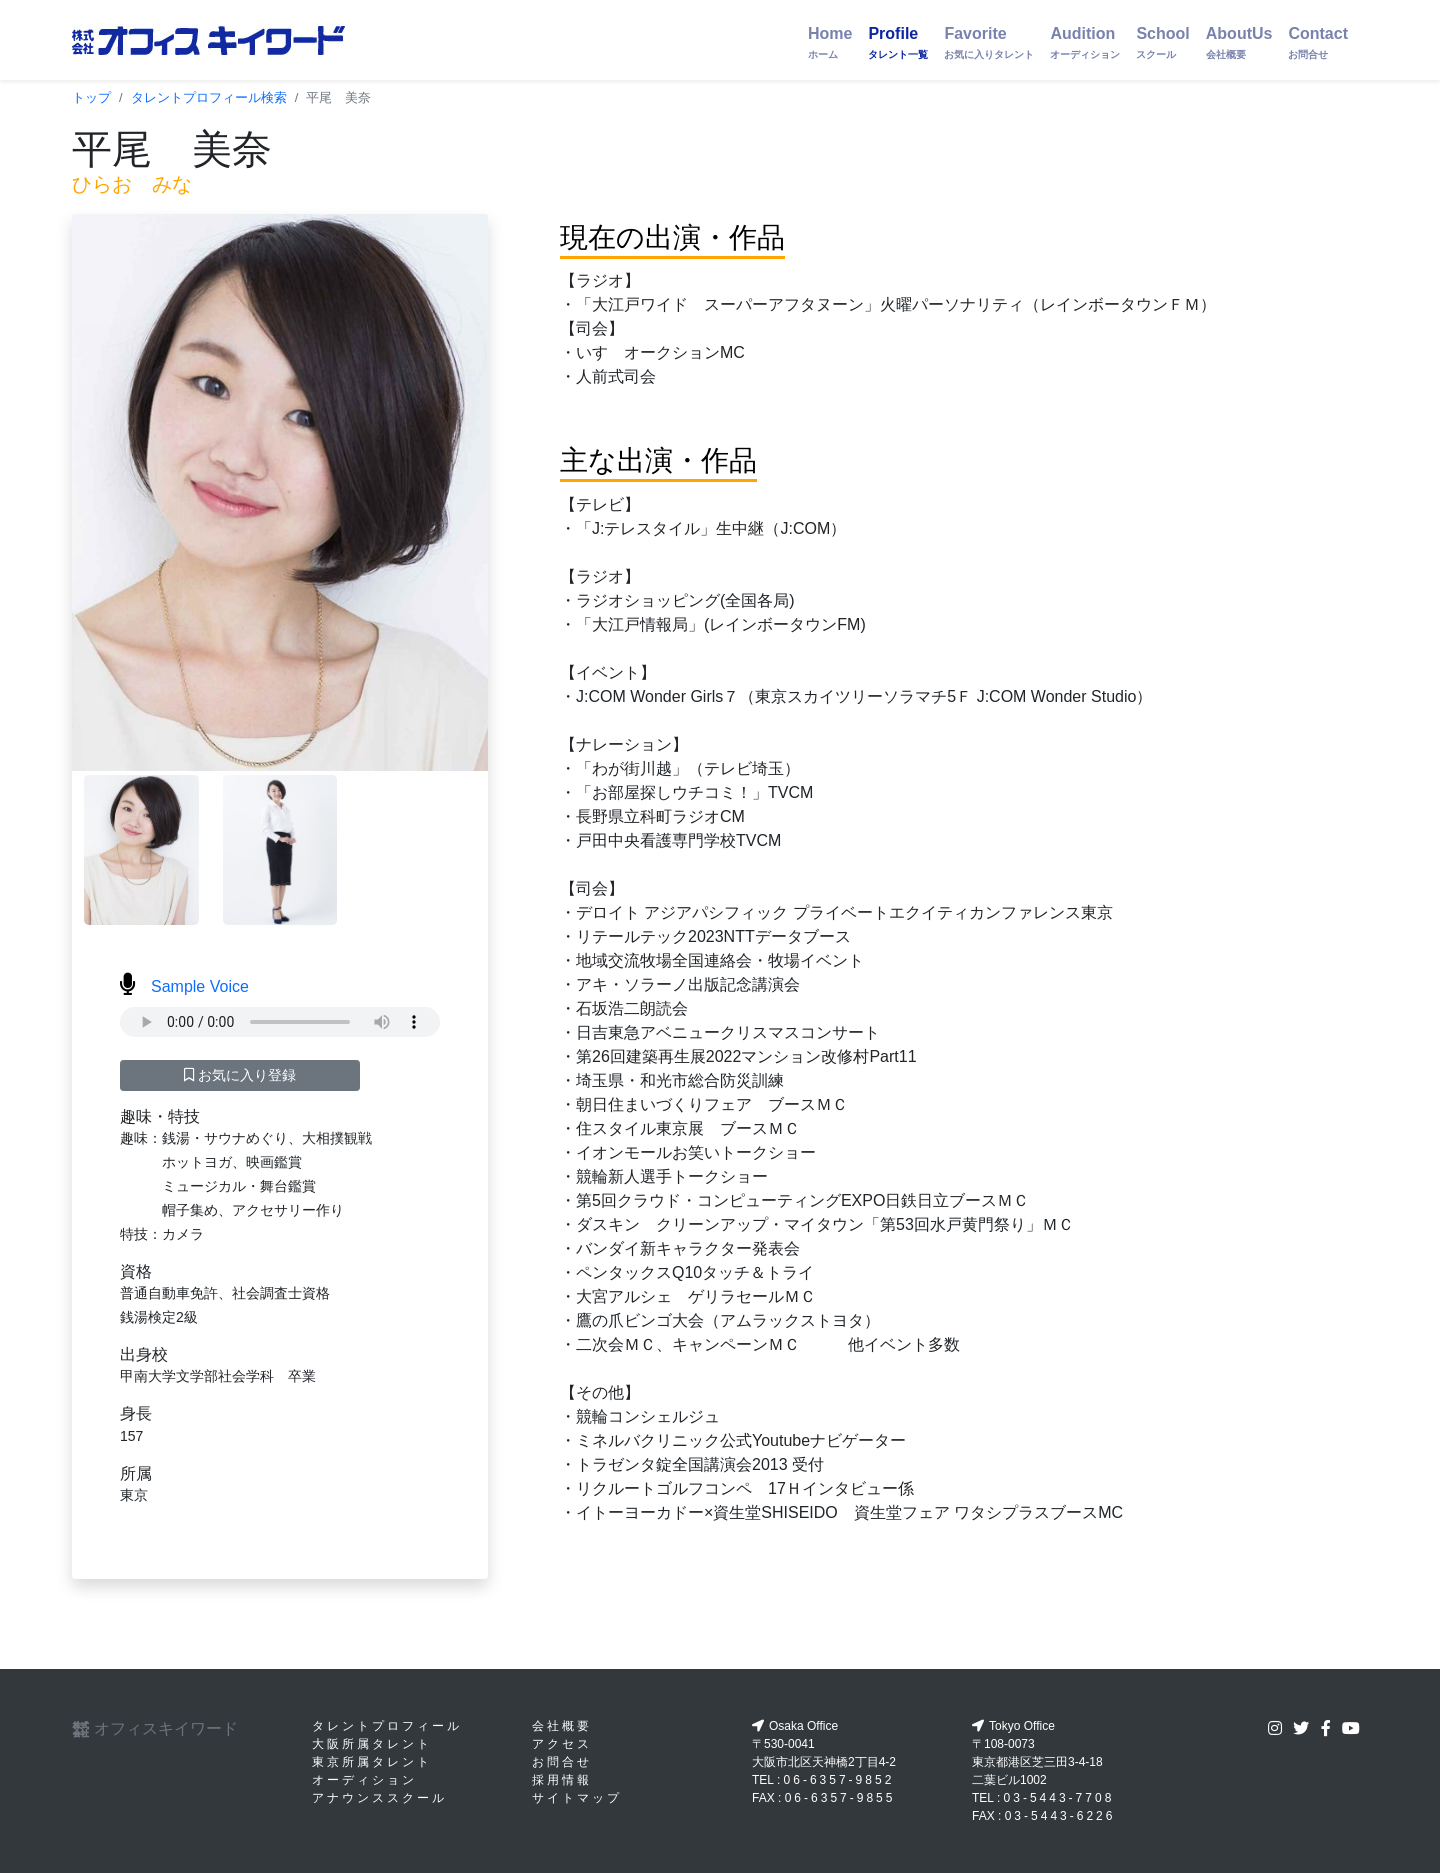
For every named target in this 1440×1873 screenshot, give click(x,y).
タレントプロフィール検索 (209, 97)
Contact (1318, 42)
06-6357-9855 (840, 1798)
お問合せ (562, 1762)
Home (830, 42)
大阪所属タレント (372, 1744)
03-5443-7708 (1059, 1798)
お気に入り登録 (240, 1075)
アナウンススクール (379, 1798)
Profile (898, 42)
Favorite (989, 42)
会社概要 (562, 1726)
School (1162, 42)
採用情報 (562, 1780)
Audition (1085, 42)
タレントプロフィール (387, 1726)
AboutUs (1239, 42)
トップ (91, 97)
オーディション (364, 1780)
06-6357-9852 (839, 1780)
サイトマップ (577, 1798)
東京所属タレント (372, 1762)
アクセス (562, 1744)
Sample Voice (184, 986)
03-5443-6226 (1060, 1816)
